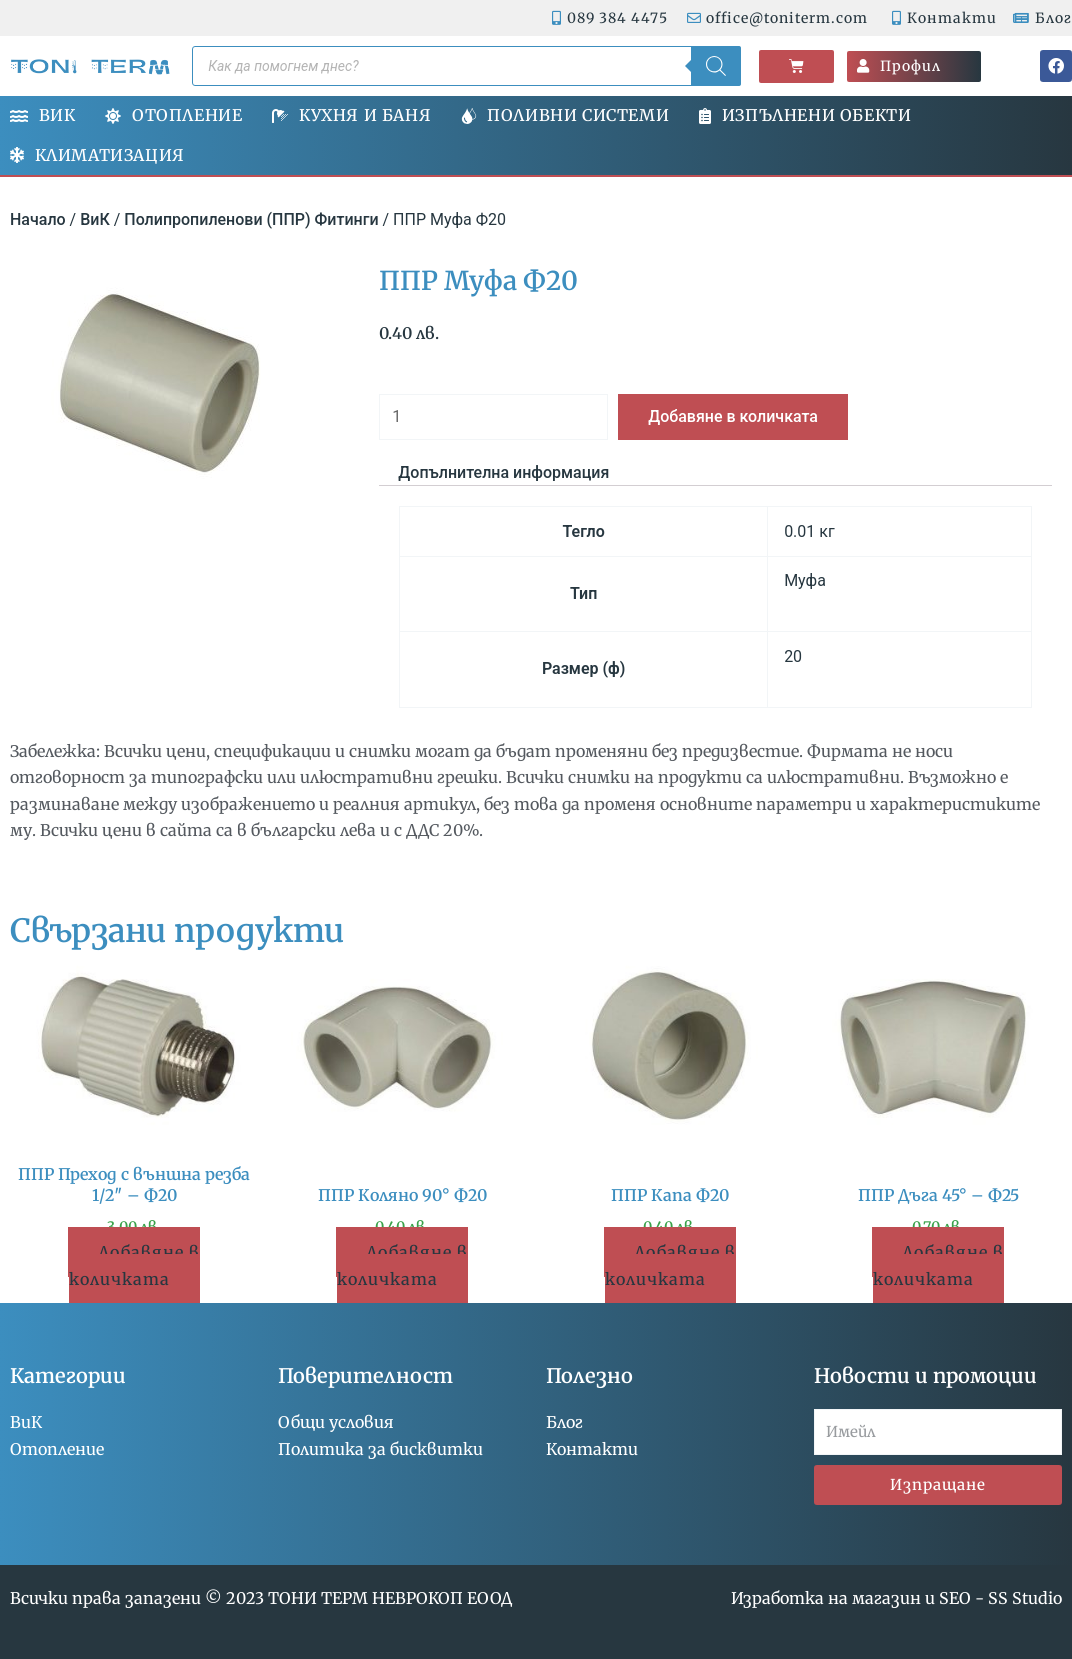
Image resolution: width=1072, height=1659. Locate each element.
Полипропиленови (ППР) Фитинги (251, 219)
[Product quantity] (493, 417)
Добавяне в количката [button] (135, 1265)
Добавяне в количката (733, 416)
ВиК (95, 219)
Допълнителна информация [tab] (503, 472)
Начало (38, 219)
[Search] (716, 66)
